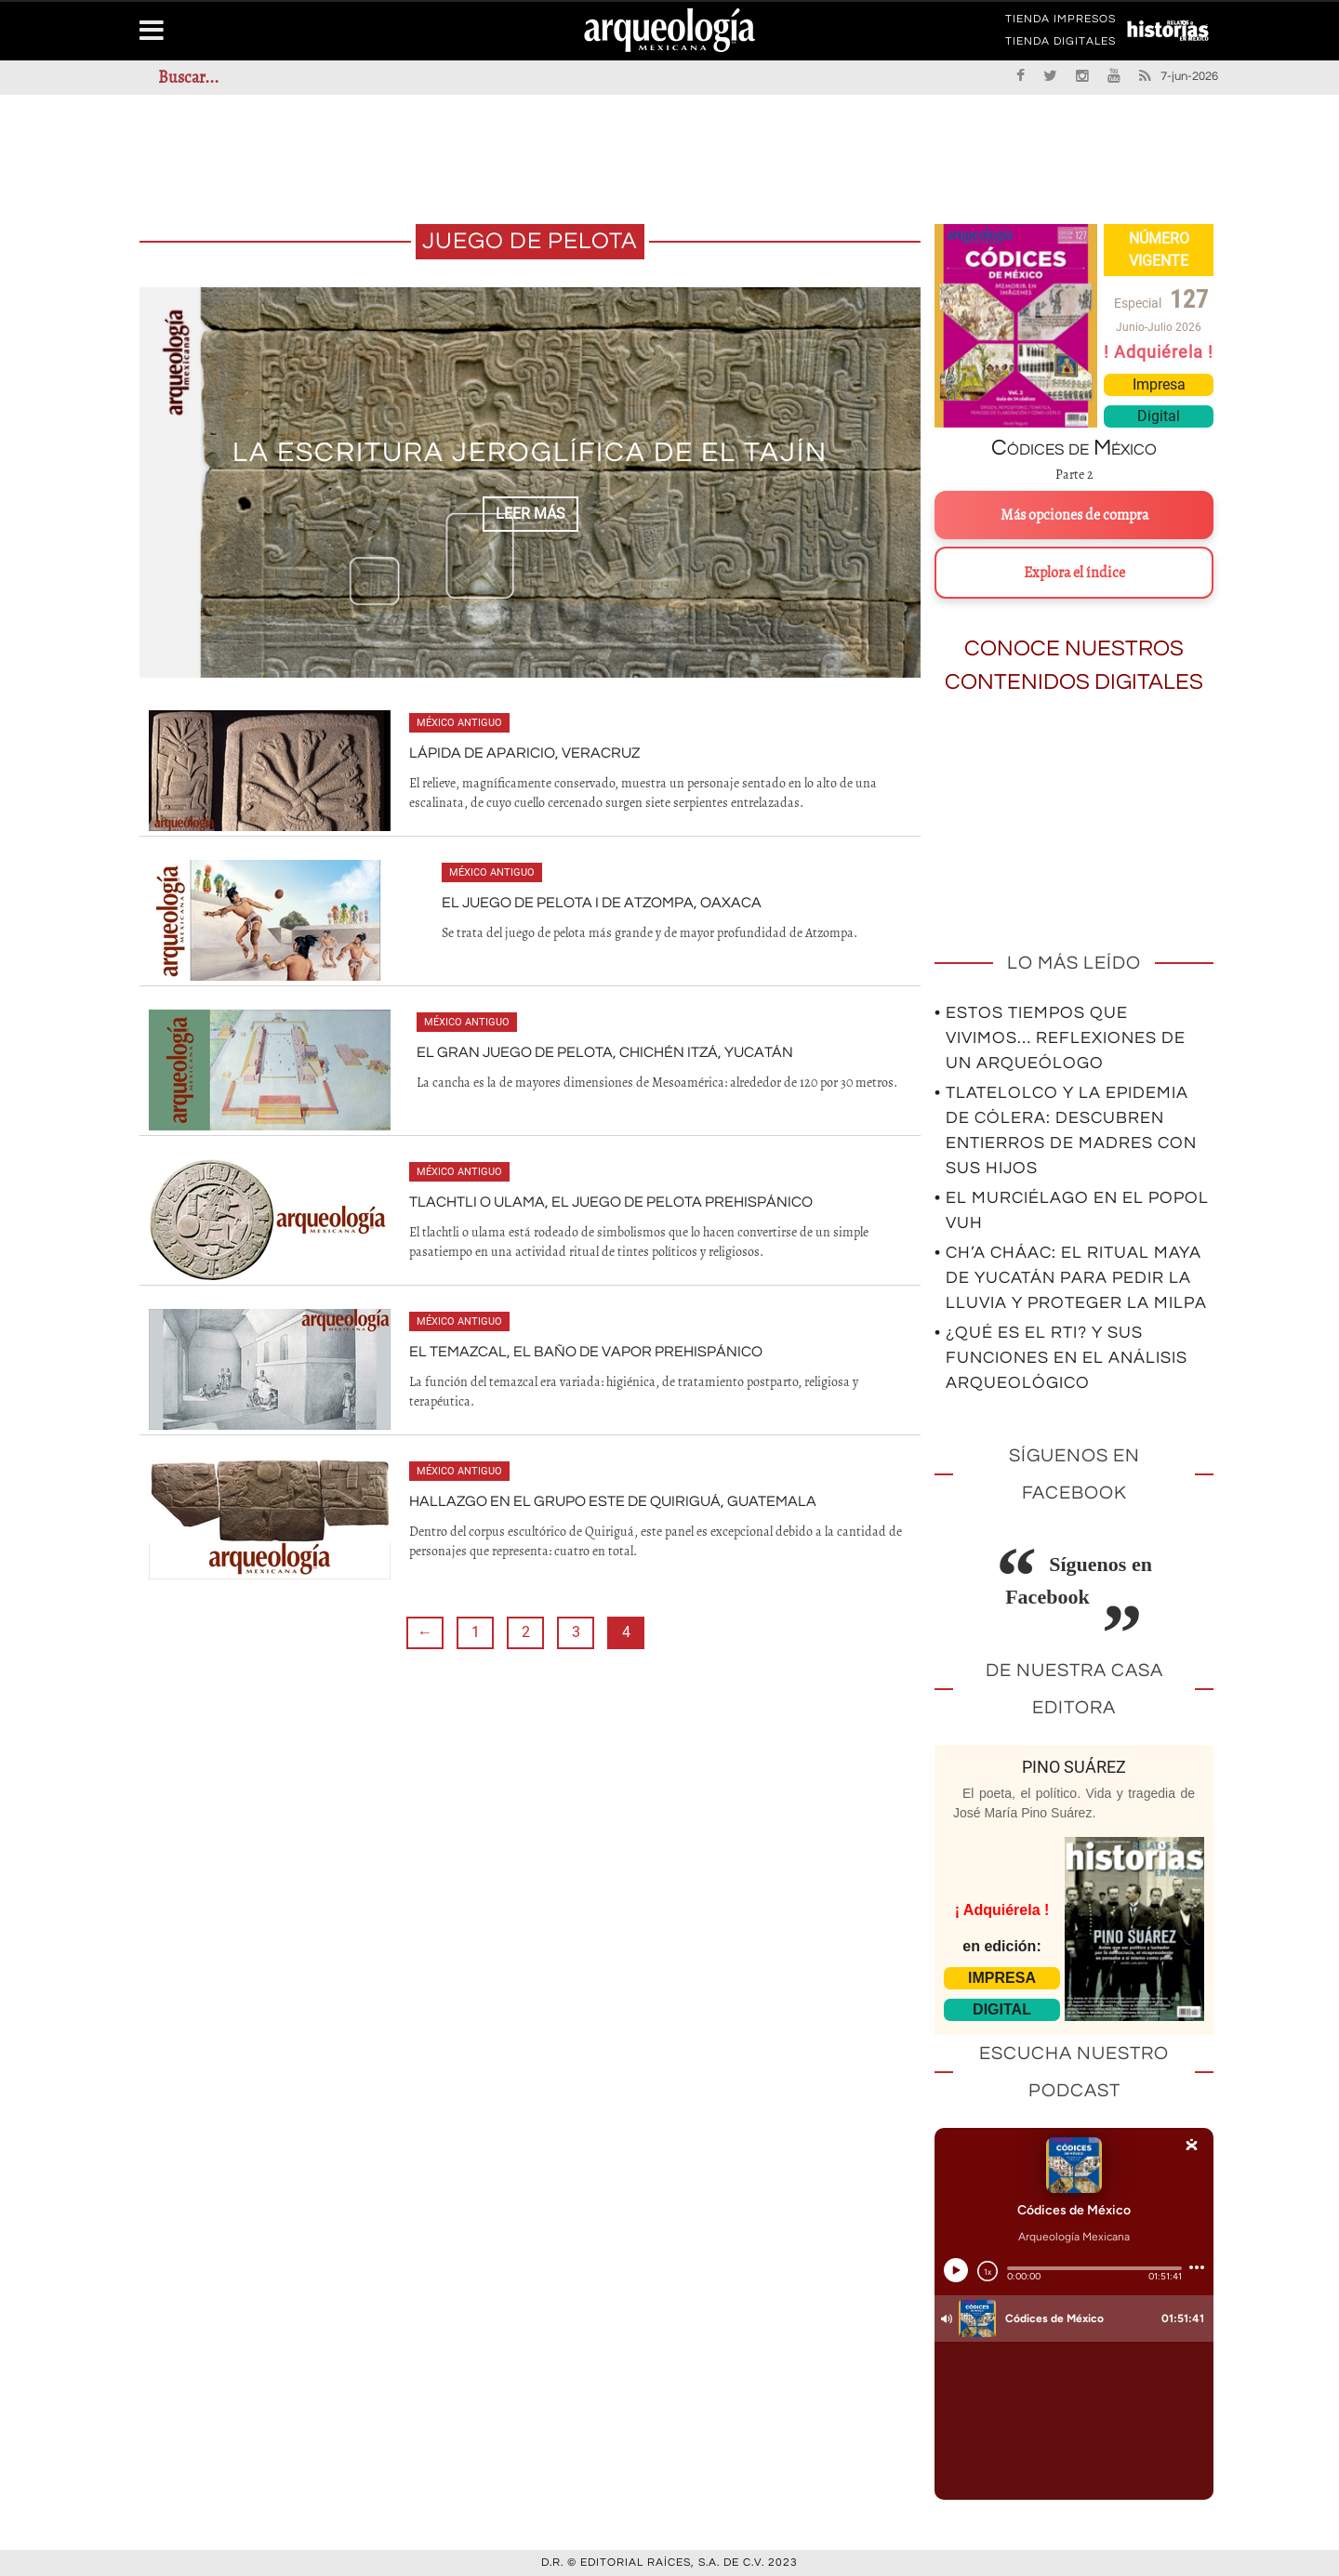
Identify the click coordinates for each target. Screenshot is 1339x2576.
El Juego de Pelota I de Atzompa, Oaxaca (602, 902)
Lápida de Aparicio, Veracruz (524, 753)
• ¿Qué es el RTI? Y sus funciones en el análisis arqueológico (1061, 1358)
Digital (1158, 416)
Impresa (1159, 384)
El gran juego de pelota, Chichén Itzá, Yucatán (605, 1052)
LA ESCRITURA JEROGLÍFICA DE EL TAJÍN (530, 453)
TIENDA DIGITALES (1060, 44)
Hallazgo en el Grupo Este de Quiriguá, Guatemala (612, 1501)
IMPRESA (1002, 1978)
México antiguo (459, 723)
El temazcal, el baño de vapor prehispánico (585, 1351)
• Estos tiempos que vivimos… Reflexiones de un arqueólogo (1060, 1038)
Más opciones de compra (1074, 515)
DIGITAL (1002, 2009)
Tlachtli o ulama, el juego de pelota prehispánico (611, 1202)
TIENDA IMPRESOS (1060, 22)
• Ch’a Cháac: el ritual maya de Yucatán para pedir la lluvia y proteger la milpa (1071, 1278)
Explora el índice (1074, 572)
